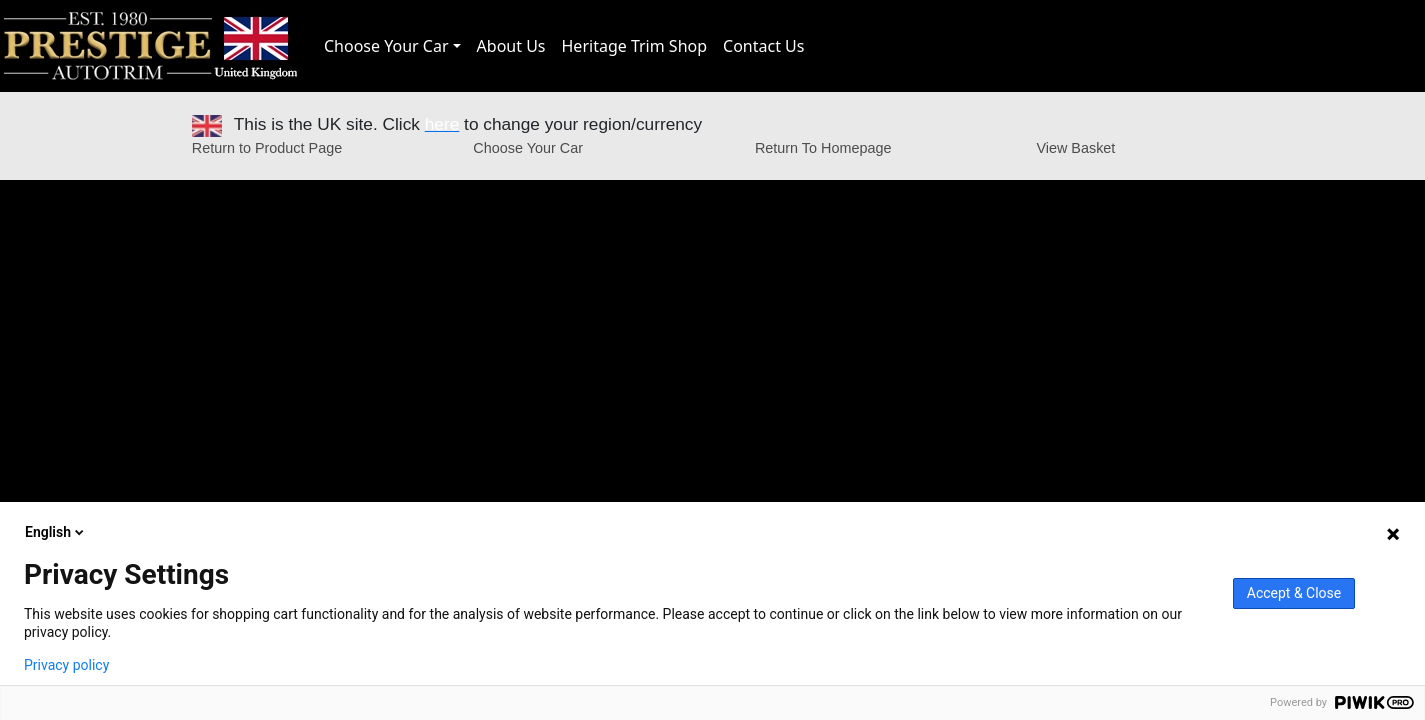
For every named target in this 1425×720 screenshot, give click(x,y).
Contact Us (763, 46)
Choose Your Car (386, 46)
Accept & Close (1294, 593)
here (442, 124)
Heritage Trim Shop (635, 46)
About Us (511, 46)
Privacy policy (66, 665)
